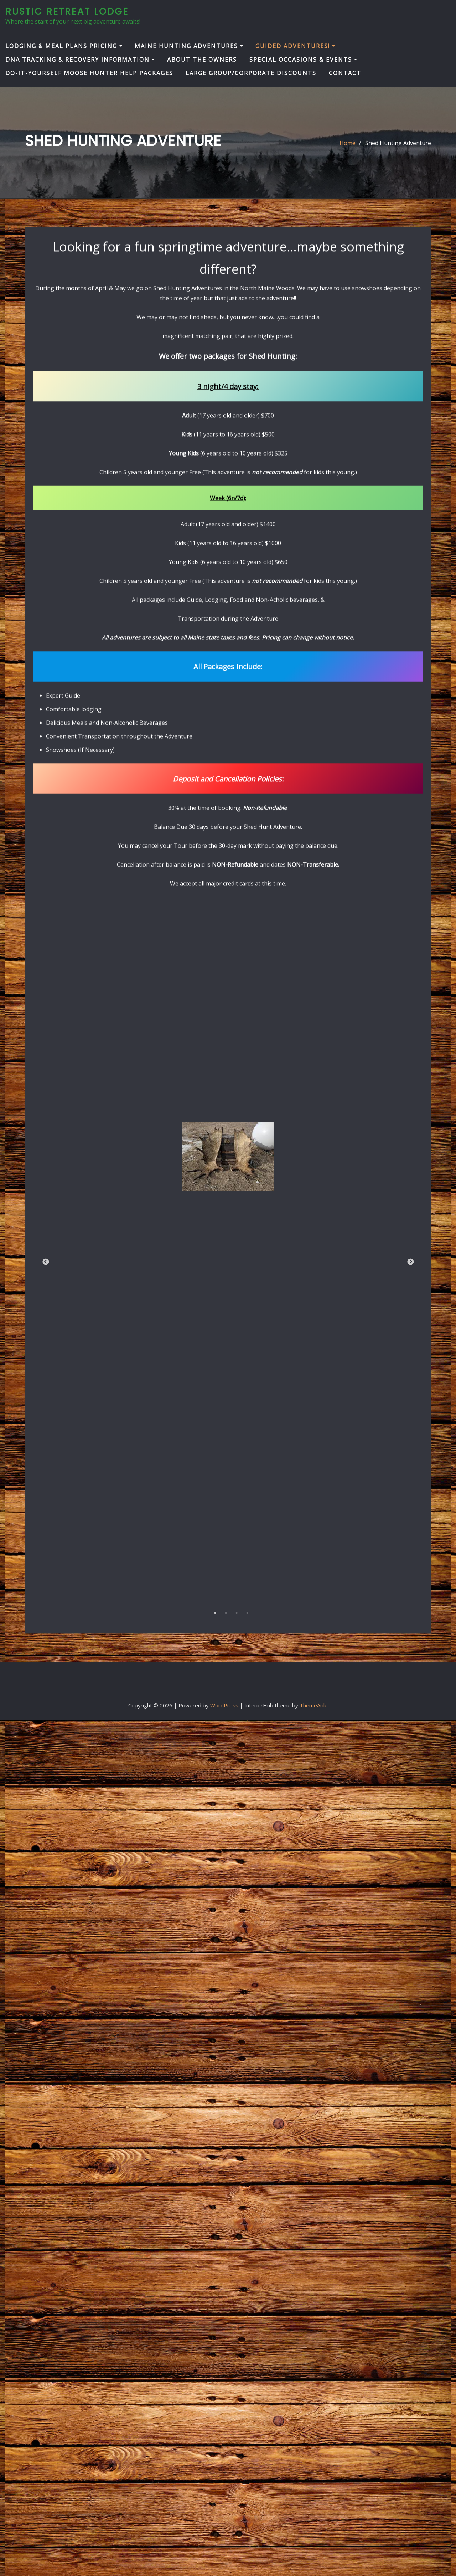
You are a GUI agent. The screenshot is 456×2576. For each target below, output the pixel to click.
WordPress (224, 1705)
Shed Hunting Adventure (398, 144)
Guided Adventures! (295, 46)
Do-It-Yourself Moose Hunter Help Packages (89, 73)
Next (410, 1368)
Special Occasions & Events (303, 59)
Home (348, 144)
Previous (45, 1368)
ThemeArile (314, 1705)
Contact (345, 73)
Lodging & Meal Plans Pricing (63, 46)
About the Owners (202, 59)
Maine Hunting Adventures (189, 46)
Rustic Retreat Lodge (67, 11)
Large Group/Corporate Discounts (251, 73)
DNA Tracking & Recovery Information (80, 59)
